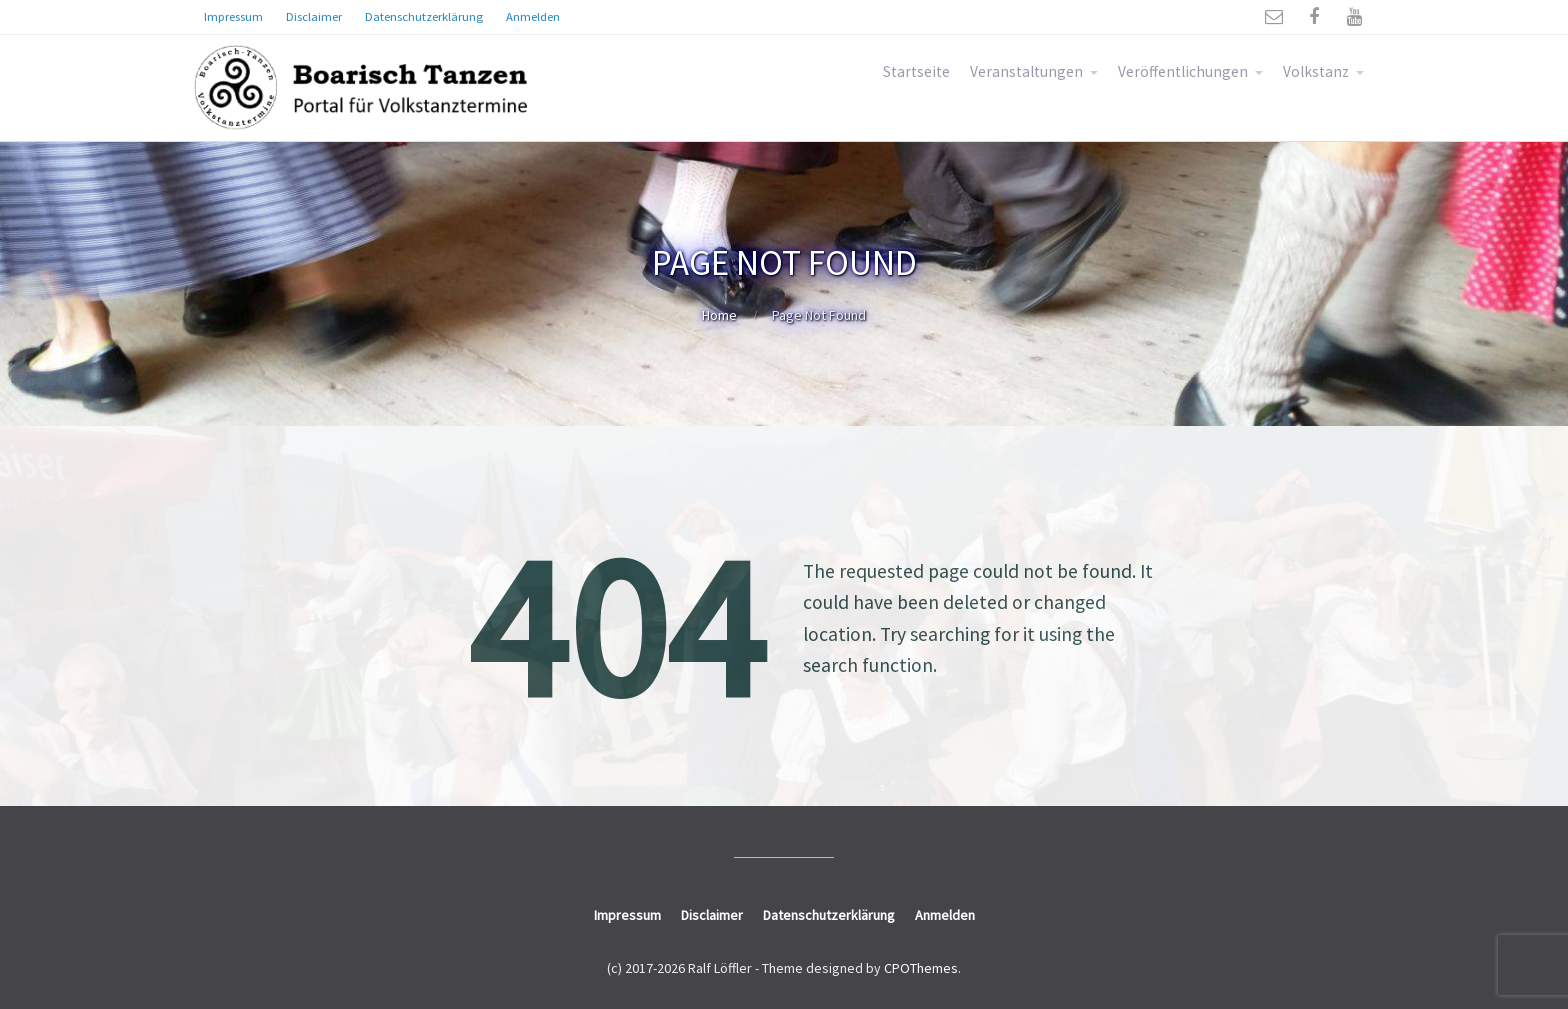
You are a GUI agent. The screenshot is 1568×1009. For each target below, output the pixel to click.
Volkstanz (1316, 71)
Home (719, 315)
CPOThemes (921, 968)
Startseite (916, 71)
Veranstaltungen (1026, 71)
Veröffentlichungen (1183, 71)
